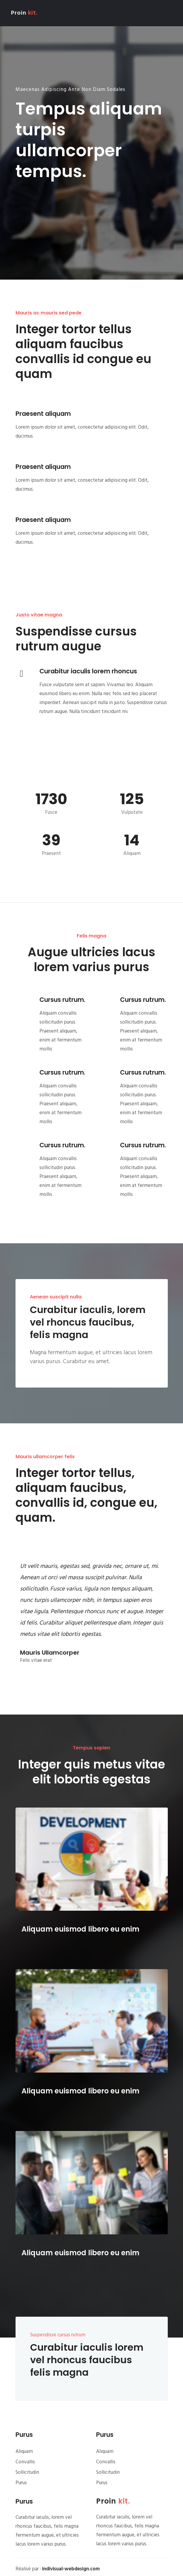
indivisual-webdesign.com (71, 2569)
